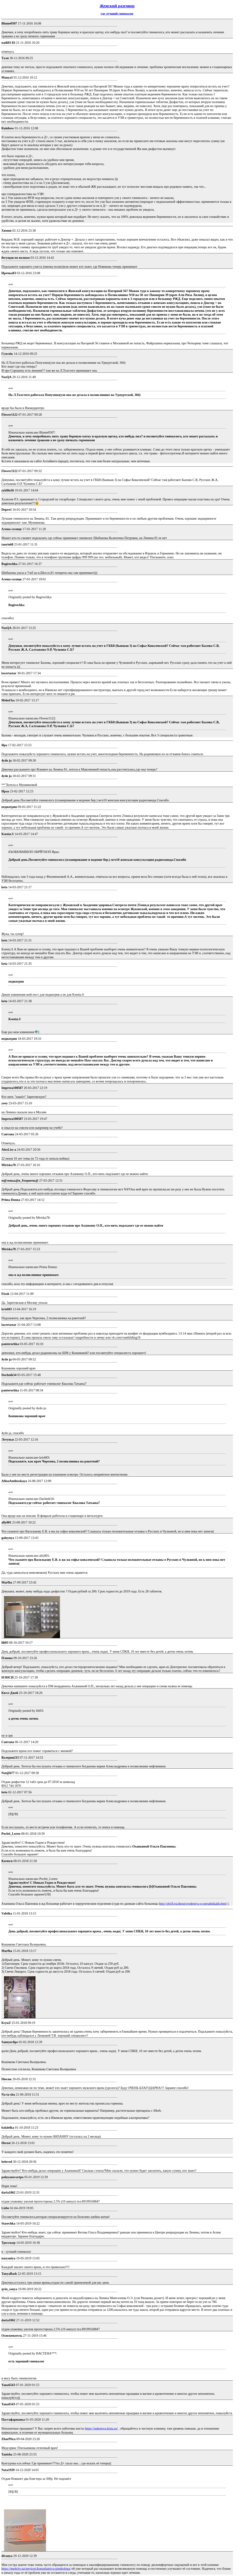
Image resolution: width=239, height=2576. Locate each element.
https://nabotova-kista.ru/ (101, 2428)
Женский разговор (117, 5)
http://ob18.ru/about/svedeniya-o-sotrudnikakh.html (193, 1903)
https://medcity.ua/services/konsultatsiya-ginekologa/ (36, 2568)
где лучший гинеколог (117, 13)
